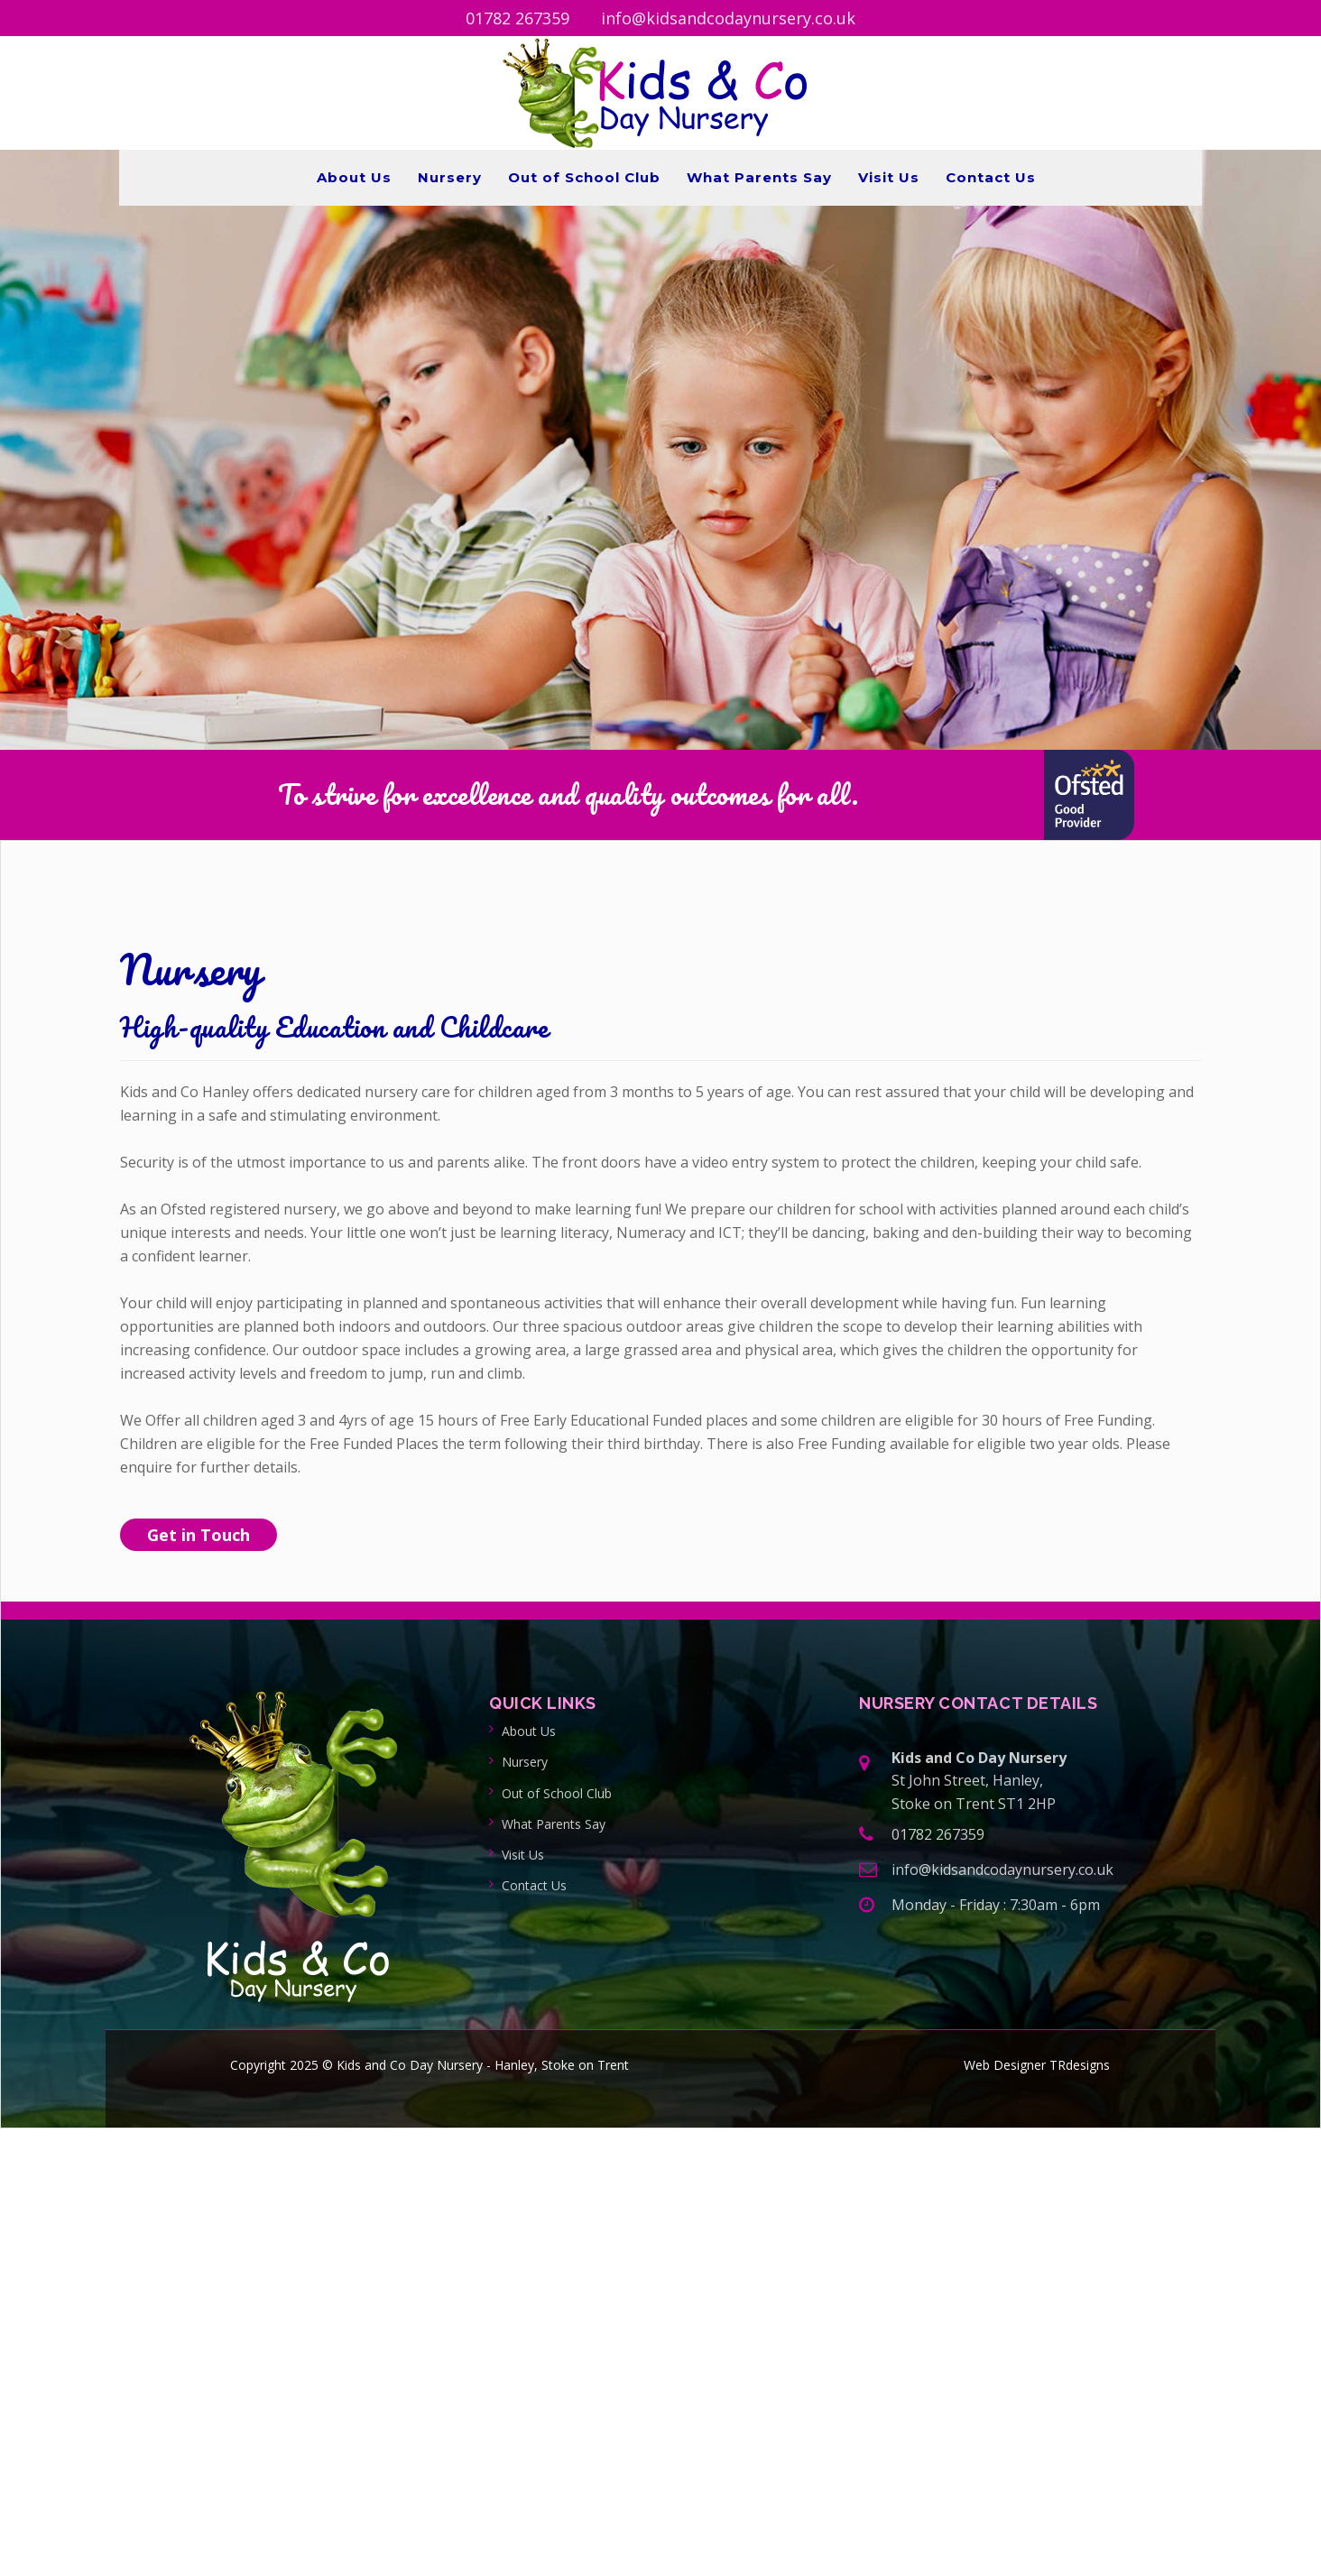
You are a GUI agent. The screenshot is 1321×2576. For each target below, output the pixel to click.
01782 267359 (517, 18)
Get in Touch (198, 1535)
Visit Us (888, 177)
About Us (354, 177)
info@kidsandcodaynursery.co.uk (728, 18)
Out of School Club (584, 177)
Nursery (450, 177)
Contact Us (991, 177)
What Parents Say (759, 177)
